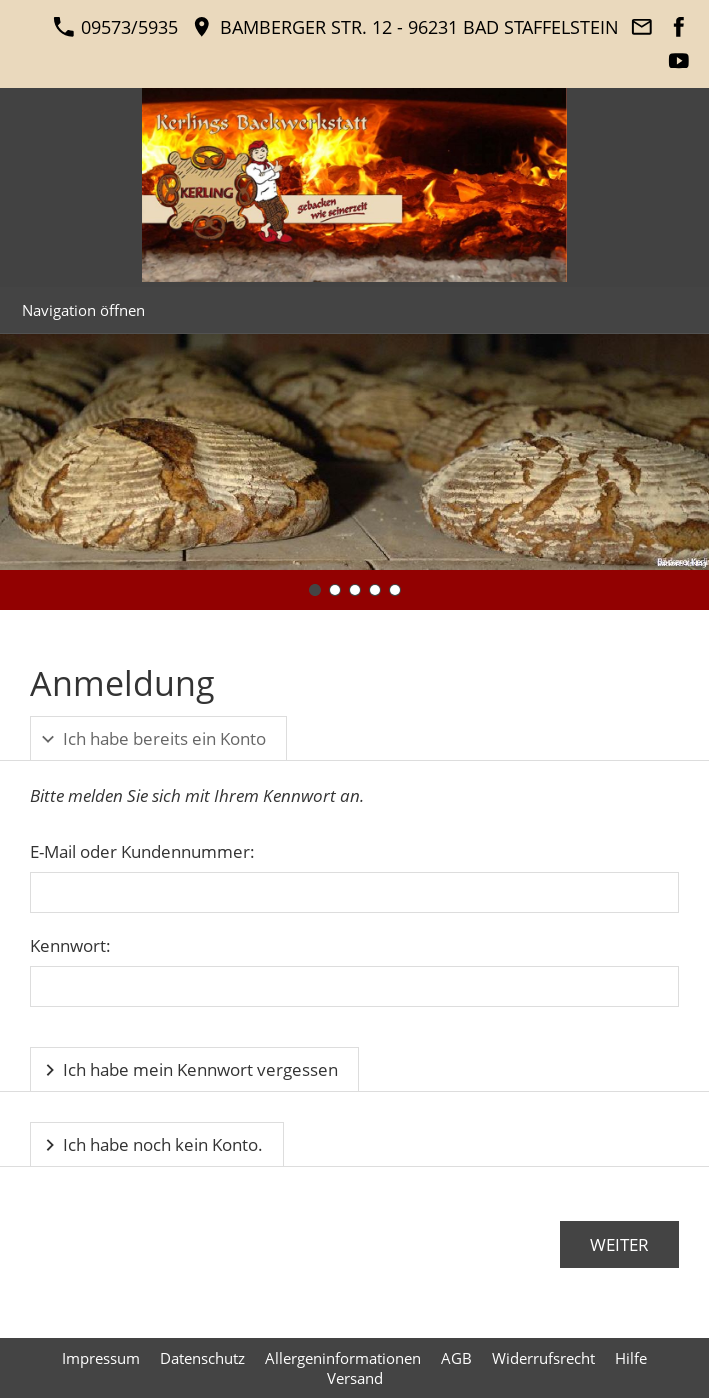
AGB (456, 1358)
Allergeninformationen (343, 1358)
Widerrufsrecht (543, 1358)
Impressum (101, 1358)
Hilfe (631, 1358)
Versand (355, 1378)
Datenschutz (202, 1358)
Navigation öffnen (83, 310)
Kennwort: (70, 945)
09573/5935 (115, 27)
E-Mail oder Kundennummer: (142, 851)
